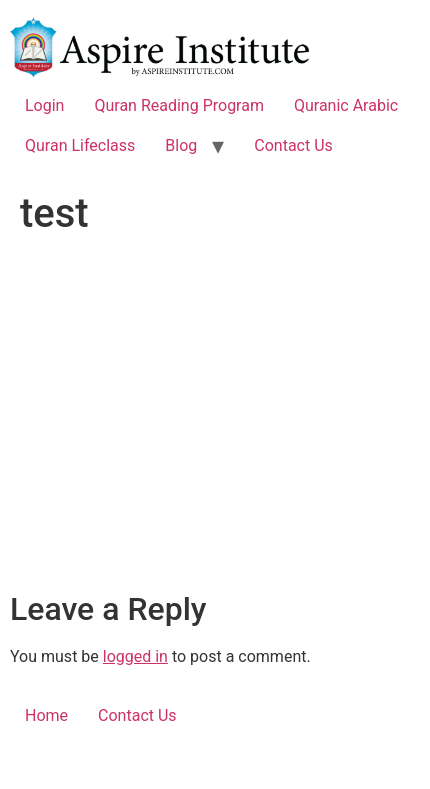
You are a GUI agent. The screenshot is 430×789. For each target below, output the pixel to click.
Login (44, 105)
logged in (135, 656)
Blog (181, 145)
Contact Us (293, 145)
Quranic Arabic (346, 105)
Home (46, 715)
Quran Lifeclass (80, 145)
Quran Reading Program (179, 105)
